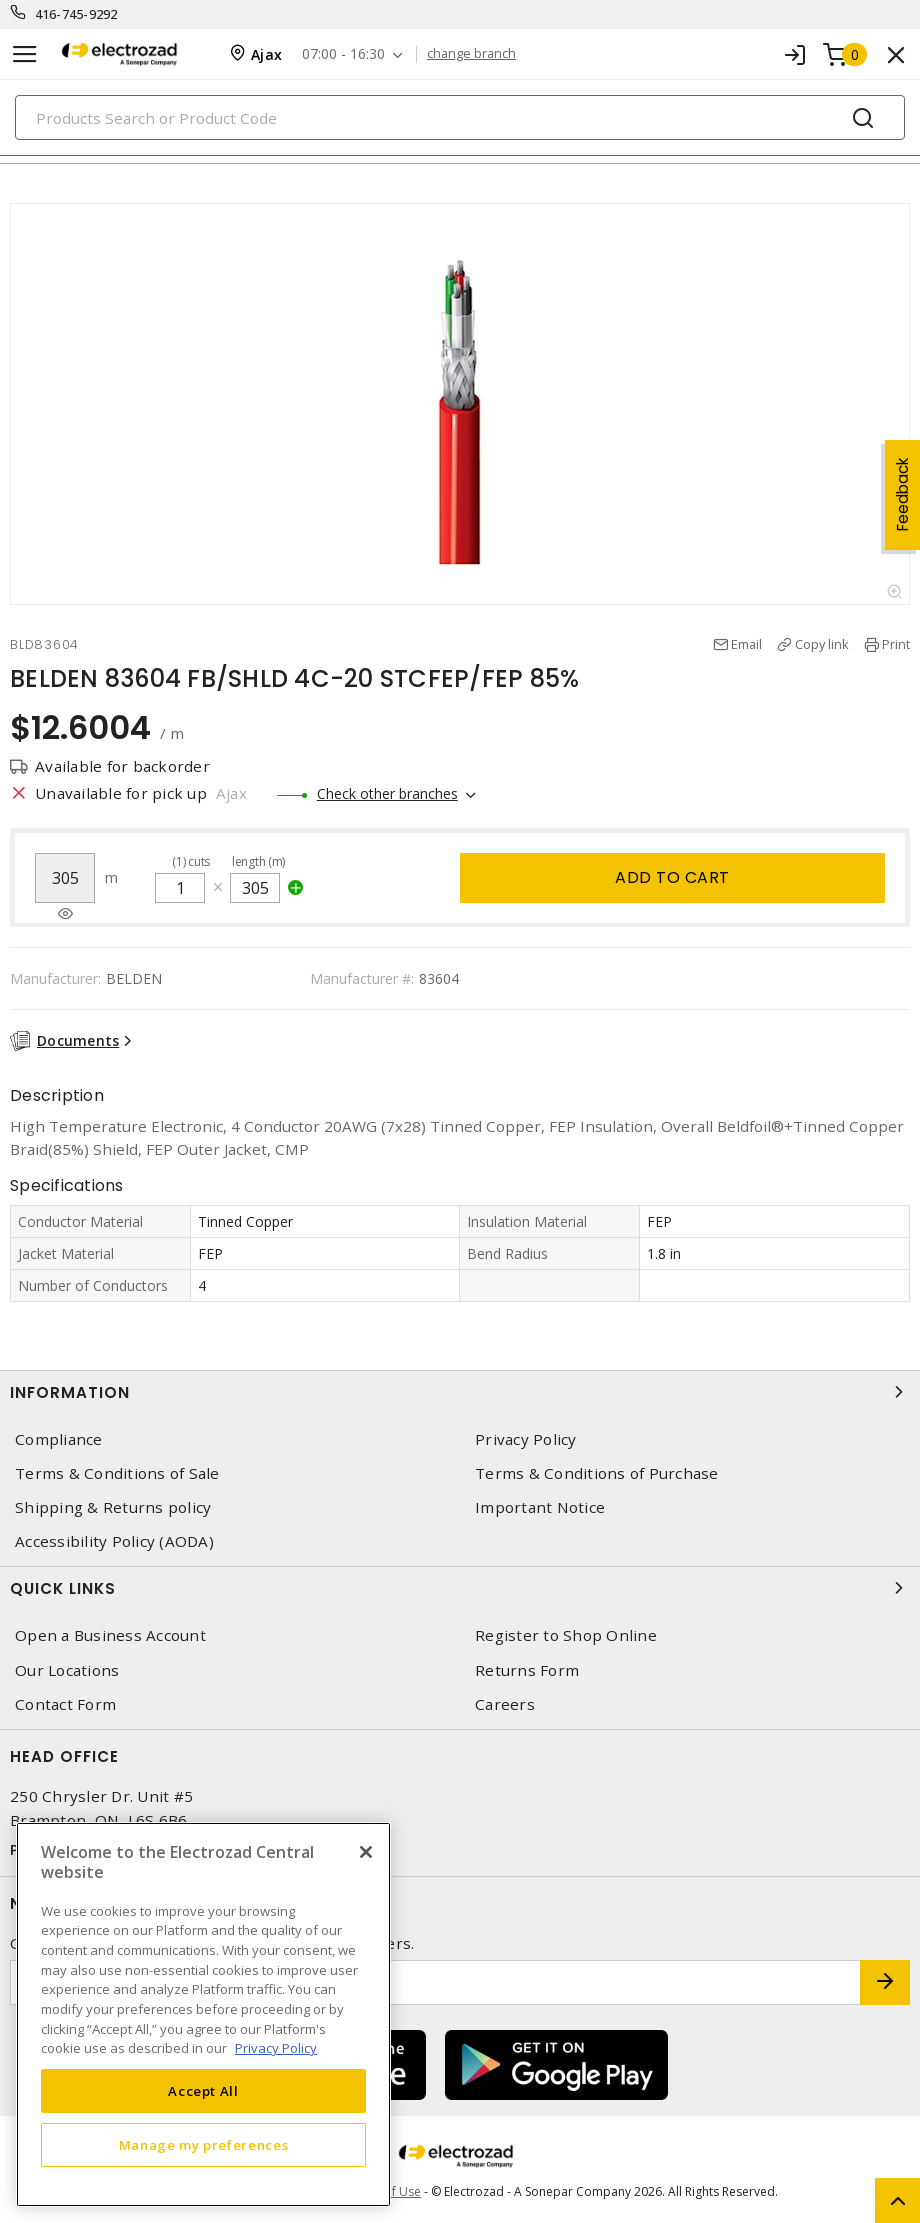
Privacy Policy (526, 1439)
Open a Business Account (110, 1635)
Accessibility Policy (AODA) (114, 1541)
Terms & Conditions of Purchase (597, 1473)
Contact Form (65, 1704)
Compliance (59, 1439)
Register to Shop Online (566, 1635)
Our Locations (67, 1670)
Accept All (203, 2091)
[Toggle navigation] (25, 54)
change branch (471, 54)
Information (460, 1392)
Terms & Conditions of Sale (117, 1473)
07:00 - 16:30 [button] (343, 54)
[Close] (366, 1852)
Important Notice (540, 1507)
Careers (505, 1704)
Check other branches (387, 793)
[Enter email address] (435, 1982)
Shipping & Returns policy (113, 1507)
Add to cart (672, 877)
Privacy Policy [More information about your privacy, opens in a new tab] (276, 2048)
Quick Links (460, 1588)
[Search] (460, 117)
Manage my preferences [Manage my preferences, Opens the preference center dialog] (204, 2145)
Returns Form (527, 1670)
